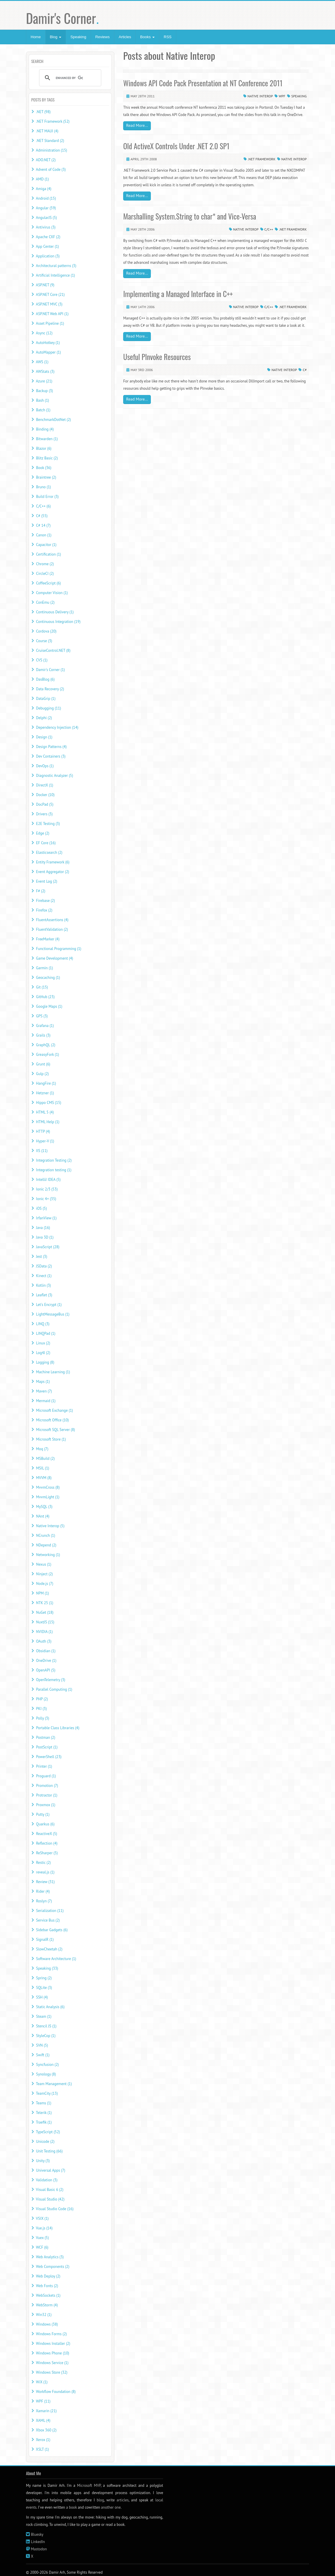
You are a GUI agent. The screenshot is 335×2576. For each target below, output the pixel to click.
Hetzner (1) (45, 1093)
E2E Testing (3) (48, 823)
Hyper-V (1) (45, 1141)
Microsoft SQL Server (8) (55, 1429)
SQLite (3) (44, 1987)
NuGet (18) (44, 1612)
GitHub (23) (45, 996)
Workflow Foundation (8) (56, 2391)
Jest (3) (41, 1256)
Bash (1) (42, 400)
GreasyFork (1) (47, 1054)
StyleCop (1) (45, 2035)
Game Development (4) (54, 958)
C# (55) (41, 515)
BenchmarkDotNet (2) (53, 419)
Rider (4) (43, 1891)
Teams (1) (43, 2103)
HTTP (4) (43, 1131)
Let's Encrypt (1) (49, 1304)
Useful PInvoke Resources (157, 356)
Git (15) (42, 987)
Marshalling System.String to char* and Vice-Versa (189, 216)
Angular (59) (46, 208)
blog (100, 2500)
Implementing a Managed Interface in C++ (178, 293)
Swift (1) (42, 2054)
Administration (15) (51, 150)
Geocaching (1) (48, 977)
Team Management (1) (54, 2083)
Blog (56, 37)
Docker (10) (45, 794)
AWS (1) (42, 361)
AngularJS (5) (46, 217)
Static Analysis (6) (50, 2006)
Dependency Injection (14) (57, 727)
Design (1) (44, 737)
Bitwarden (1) (46, 438)
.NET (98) (43, 111)
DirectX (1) (44, 785)
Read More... (137, 125)
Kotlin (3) (43, 1285)
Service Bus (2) (48, 1920)
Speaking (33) (47, 1968)
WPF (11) (43, 2401)
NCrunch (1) (45, 1535)
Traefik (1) (44, 2122)
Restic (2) (43, 1862)
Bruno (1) (43, 486)
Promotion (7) (47, 1785)
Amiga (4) (43, 188)
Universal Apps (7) (50, 2170)
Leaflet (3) (44, 1295)
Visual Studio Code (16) (55, 2208)
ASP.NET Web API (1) (52, 313)
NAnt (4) (42, 1516)
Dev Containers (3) (50, 756)
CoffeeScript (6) (48, 583)
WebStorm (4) (47, 2305)
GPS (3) (42, 1016)
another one (111, 2507)
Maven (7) (44, 1391)
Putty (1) (42, 1814)
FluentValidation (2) (52, 929)
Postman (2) (45, 1737)
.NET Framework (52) (52, 121)
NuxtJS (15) (45, 1622)
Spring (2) (44, 1978)
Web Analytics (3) (50, 2256)
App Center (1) (47, 246)
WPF (282, 96)
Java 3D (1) (44, 1237)
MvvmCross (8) (48, 1487)
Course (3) (44, 640)
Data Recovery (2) (50, 688)
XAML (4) (43, 2420)
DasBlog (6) (45, 679)
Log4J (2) (43, 1352)
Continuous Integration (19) (58, 621)
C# (305, 370)
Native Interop (260, 96)
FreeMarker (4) (47, 939)
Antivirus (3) (45, 227)
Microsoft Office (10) (52, 1420)
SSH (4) (42, 1997)
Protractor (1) (46, 1795)
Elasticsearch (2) (49, 852)
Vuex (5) (42, 2237)
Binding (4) (45, 429)
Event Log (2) (46, 881)
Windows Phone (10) (52, 2353)
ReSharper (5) (47, 1852)
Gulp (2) (42, 1073)
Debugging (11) (48, 708)
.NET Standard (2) (50, 140)
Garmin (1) (44, 967)
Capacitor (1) (46, 544)
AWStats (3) (45, 371)
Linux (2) (43, 1343)
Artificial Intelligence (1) (55, 275)
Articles (125, 37)
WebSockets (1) (48, 2295)
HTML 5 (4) (45, 1112)
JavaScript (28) (47, 1246)
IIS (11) (41, 1150)
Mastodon (39, 2549)
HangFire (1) (46, 1083)
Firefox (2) (44, 910)
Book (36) (43, 467)
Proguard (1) (46, 1775)
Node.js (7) (44, 1583)
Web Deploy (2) (48, 2276)
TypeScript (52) (48, 2131)
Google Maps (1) (49, 1006)
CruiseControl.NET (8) (53, 650)
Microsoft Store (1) (51, 1439)
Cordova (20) (46, 631)
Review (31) (45, 1881)
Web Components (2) (52, 2266)
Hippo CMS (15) (48, 1102)
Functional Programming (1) (58, 948)
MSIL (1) (42, 1468)
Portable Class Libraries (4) (57, 1727)
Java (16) (43, 1227)
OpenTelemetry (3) (50, 1679)
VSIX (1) (42, 2218)
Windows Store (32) (51, 2372)
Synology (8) (46, 2074)
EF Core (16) (45, 842)
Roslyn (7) (44, 1901)
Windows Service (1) (52, 2362)
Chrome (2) (45, 563)
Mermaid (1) (45, 1400)
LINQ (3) (42, 1323)
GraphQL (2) (45, 1044)
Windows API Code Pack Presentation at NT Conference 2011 (202, 83)
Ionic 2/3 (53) (46, 1189)
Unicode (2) (45, 2141)
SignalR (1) (44, 1939)
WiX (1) (42, 2382)
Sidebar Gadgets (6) (51, 1929)
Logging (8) (45, 1362)
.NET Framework (261, 159)
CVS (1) (41, 660)
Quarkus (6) (45, 1824)
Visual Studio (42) (50, 2199)
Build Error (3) (47, 496)
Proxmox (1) (45, 1804)
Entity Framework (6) (52, 862)
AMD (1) (42, 179)
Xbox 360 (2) (46, 2430)
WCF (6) (42, 2247)
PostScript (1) (46, 1747)
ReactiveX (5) (46, 1833)
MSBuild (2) (45, 1458)
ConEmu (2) (45, 602)
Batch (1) (43, 410)
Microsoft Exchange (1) (54, 1410)
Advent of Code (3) (51, 169)
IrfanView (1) (46, 1218)
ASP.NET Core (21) (50, 294)
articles (123, 2500)
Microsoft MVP (89, 2485)
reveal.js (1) (45, 1872)
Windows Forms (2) (51, 2333)
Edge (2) (42, 833)
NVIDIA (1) (44, 1631)
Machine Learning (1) (53, 1371)
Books (147, 37)
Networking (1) (48, 1554)
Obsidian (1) (45, 1650)
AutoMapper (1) (48, 352)
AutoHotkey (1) (48, 342)
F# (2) (40, 890)
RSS (168, 37)
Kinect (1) (43, 1275)
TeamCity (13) (47, 2093)
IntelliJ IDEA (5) (48, 1179)
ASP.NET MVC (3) (49, 304)
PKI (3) (41, 1708)
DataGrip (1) (45, 698)
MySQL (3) (44, 1506)
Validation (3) (46, 2180)
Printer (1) (44, 1766)
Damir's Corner (62, 18)
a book (71, 2507)
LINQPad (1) (45, 1333)
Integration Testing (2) (53, 1160)
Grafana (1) (45, 1025)
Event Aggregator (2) (52, 871)
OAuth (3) (43, 1641)
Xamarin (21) (46, 2410)
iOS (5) (41, 1208)
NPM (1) (42, 1593)
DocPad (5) (44, 804)
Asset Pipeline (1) (50, 323)
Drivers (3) (44, 814)
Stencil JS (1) (46, 2026)
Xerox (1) (43, 2439)
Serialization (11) (49, 1910)
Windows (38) (47, 2324)
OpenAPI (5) (45, 1670)
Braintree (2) (46, 477)
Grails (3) (43, 1035)
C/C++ (268, 229)
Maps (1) (43, 1381)
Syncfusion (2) (47, 2064)
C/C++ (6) (43, 506)
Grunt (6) (43, 1064)
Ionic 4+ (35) (46, 1198)
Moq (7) (42, 1448)
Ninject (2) (44, 1573)
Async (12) (44, 333)
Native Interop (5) (50, 1525)
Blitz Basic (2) (47, 458)
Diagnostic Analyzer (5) (54, 775)
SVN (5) (42, 2045)
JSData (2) (44, 1266)
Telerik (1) (44, 2112)
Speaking (78, 37)
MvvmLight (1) (47, 1497)
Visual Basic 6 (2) (49, 2189)
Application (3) (48, 256)
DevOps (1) (44, 765)
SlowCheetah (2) (49, 1949)
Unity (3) (43, 2160)
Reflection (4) (46, 1843)
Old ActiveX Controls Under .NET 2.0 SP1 (176, 146)
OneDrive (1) (46, 1660)
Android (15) (46, 198)
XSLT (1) (42, 2449)
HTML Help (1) (47, 1121)
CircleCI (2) (45, 573)
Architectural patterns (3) (56, 265)
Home (36, 37)
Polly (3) (42, 1718)
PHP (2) (42, 1699)
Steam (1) (43, 2016)
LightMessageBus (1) (52, 1314)
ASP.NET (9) (45, 284)
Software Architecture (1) (56, 1958)
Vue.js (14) (44, 2228)
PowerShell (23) (48, 1756)
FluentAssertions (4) (52, 919)
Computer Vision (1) (52, 592)
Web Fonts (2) (47, 2285)
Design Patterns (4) (51, 746)
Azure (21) (44, 381)
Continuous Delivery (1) (55, 612)
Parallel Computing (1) (54, 1689)
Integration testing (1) (53, 1169)
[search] (69, 77)
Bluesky (37, 2534)
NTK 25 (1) (44, 1602)
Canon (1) (43, 535)
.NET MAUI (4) (47, 131)
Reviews (102, 37)
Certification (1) (48, 554)
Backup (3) (44, 390)
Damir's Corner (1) (50, 669)
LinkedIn (38, 2541)
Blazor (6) (43, 448)
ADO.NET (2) (46, 159)
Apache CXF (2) (48, 236)
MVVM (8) (43, 1477)
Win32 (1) (43, 2314)
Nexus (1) (43, 1564)
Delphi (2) (44, 717)
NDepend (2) (46, 1545)
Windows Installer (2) (53, 2343)
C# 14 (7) (43, 525)
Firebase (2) (45, 900)
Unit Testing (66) (49, 2151)
